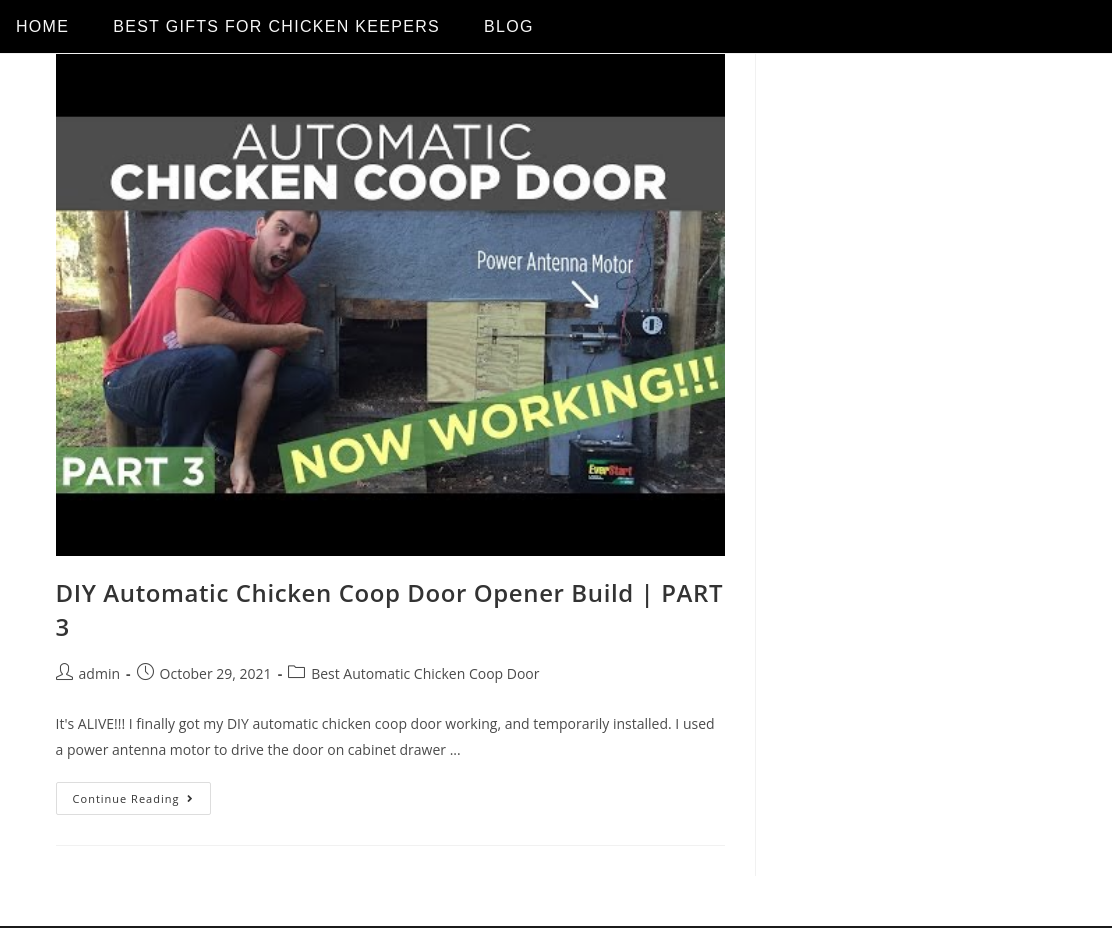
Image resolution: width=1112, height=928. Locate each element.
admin (99, 673)
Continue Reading (142, 794)
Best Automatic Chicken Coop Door (425, 673)
